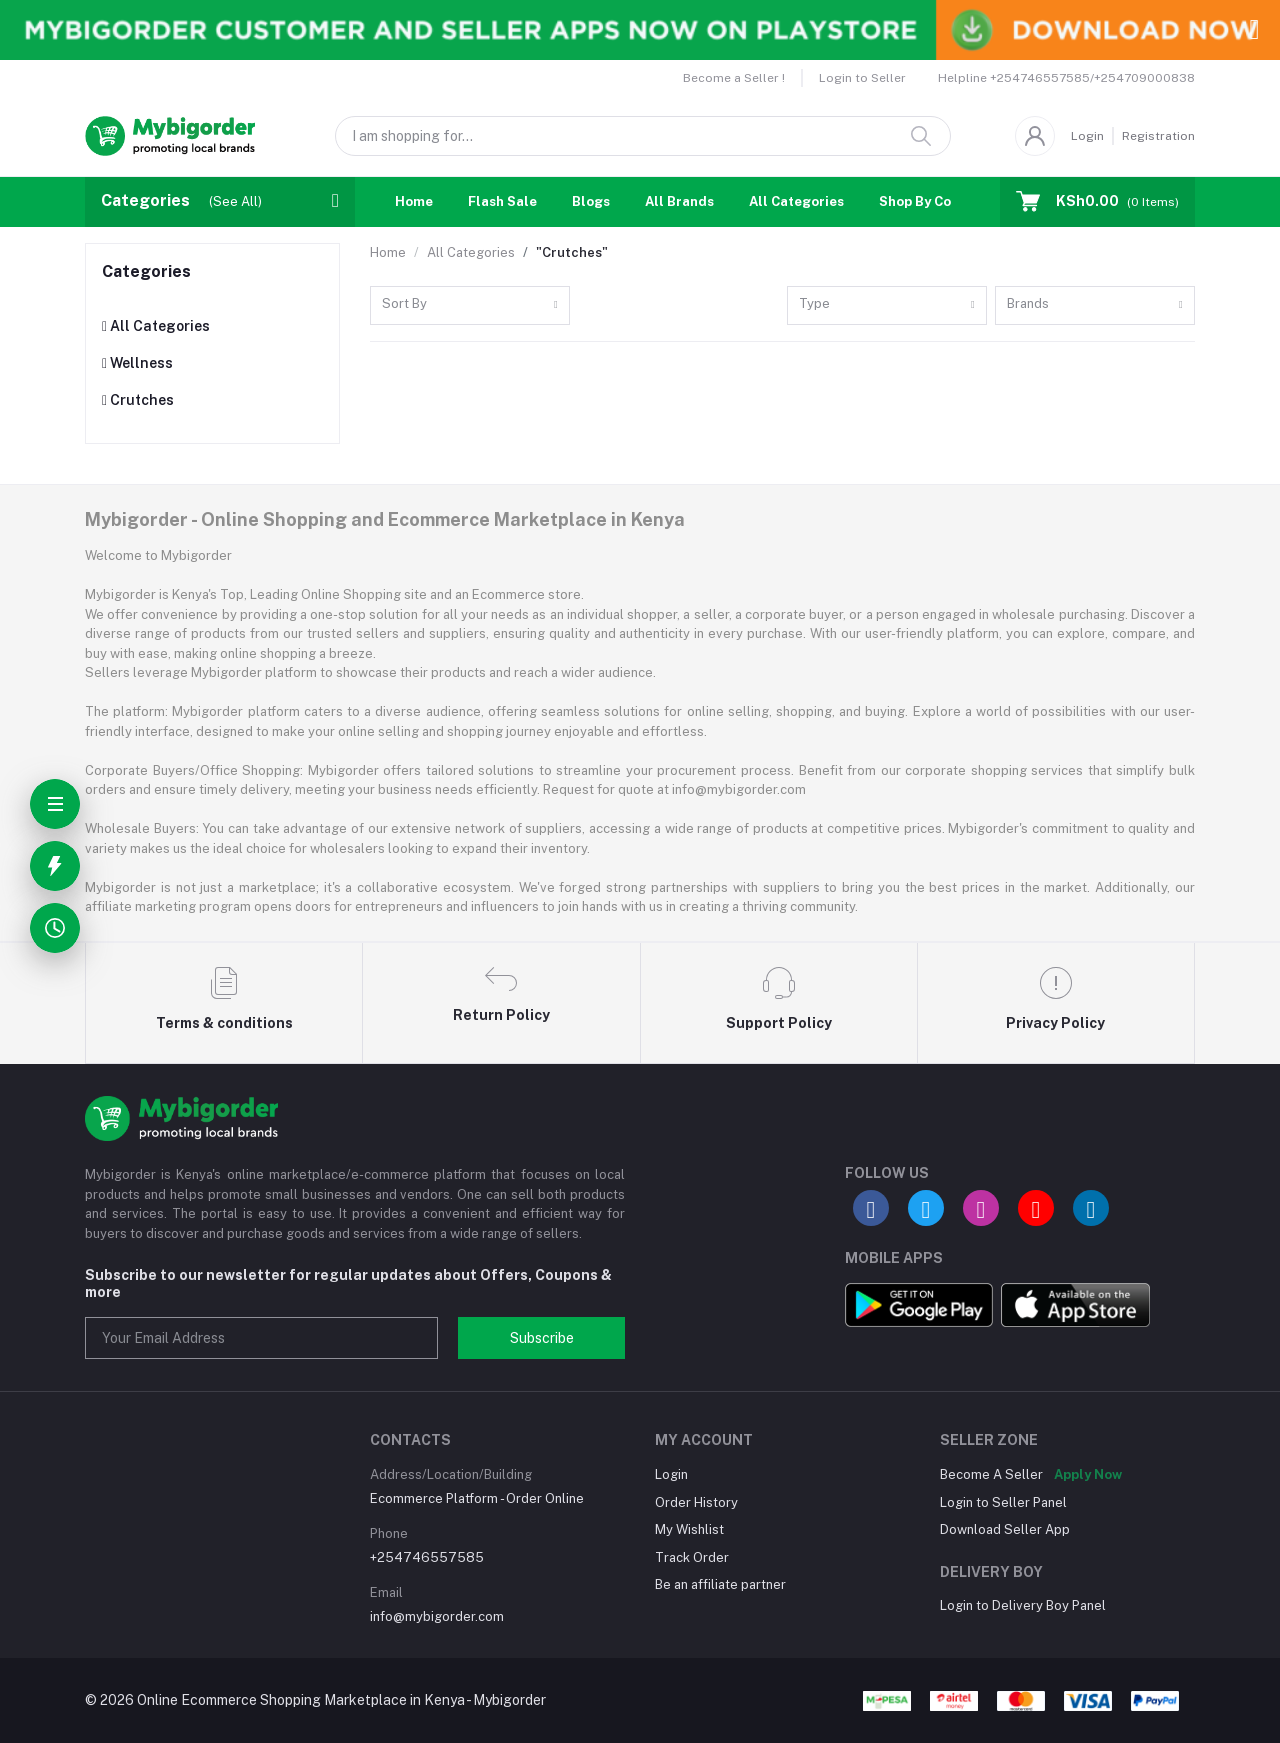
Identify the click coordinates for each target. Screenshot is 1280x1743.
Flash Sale (502, 201)
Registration (1158, 136)
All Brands (679, 201)
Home (414, 201)
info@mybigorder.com (437, 1616)
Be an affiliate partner (720, 1584)
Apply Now (1088, 1474)
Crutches (138, 400)
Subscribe (542, 1338)
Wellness (137, 363)
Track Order (692, 1557)
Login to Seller (862, 78)
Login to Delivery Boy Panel (1023, 1605)
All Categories (796, 201)
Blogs (591, 201)
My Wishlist (689, 1529)
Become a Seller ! (734, 78)
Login (1087, 136)
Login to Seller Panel (1003, 1502)
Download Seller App (1005, 1529)
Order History (696, 1502)
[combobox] (470, 305)
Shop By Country (932, 201)
